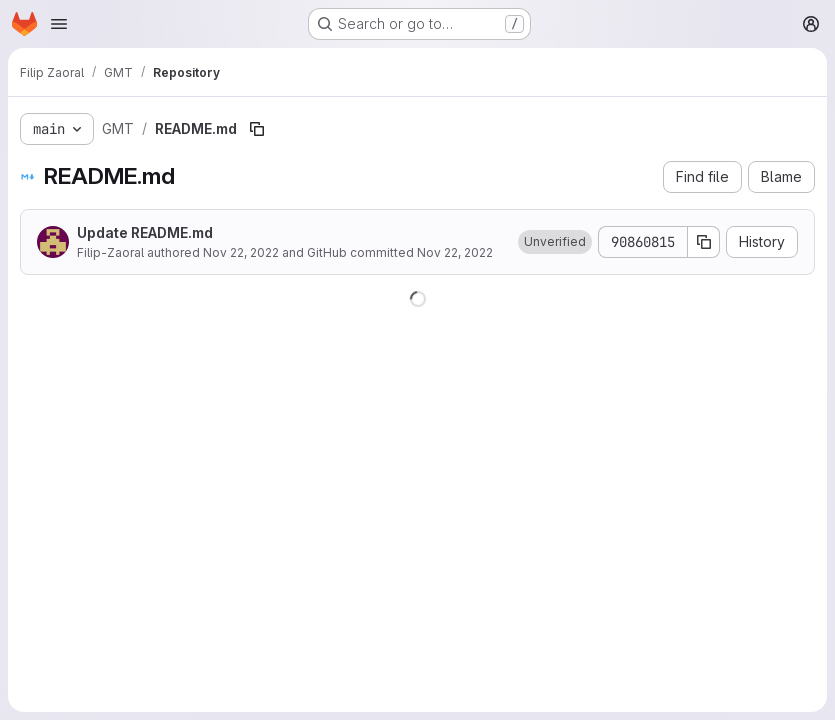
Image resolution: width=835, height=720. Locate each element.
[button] (555, 242)
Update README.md (145, 232)
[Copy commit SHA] (704, 242)
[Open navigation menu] (59, 24)
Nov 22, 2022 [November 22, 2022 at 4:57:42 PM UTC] (241, 252)
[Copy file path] (257, 129)
